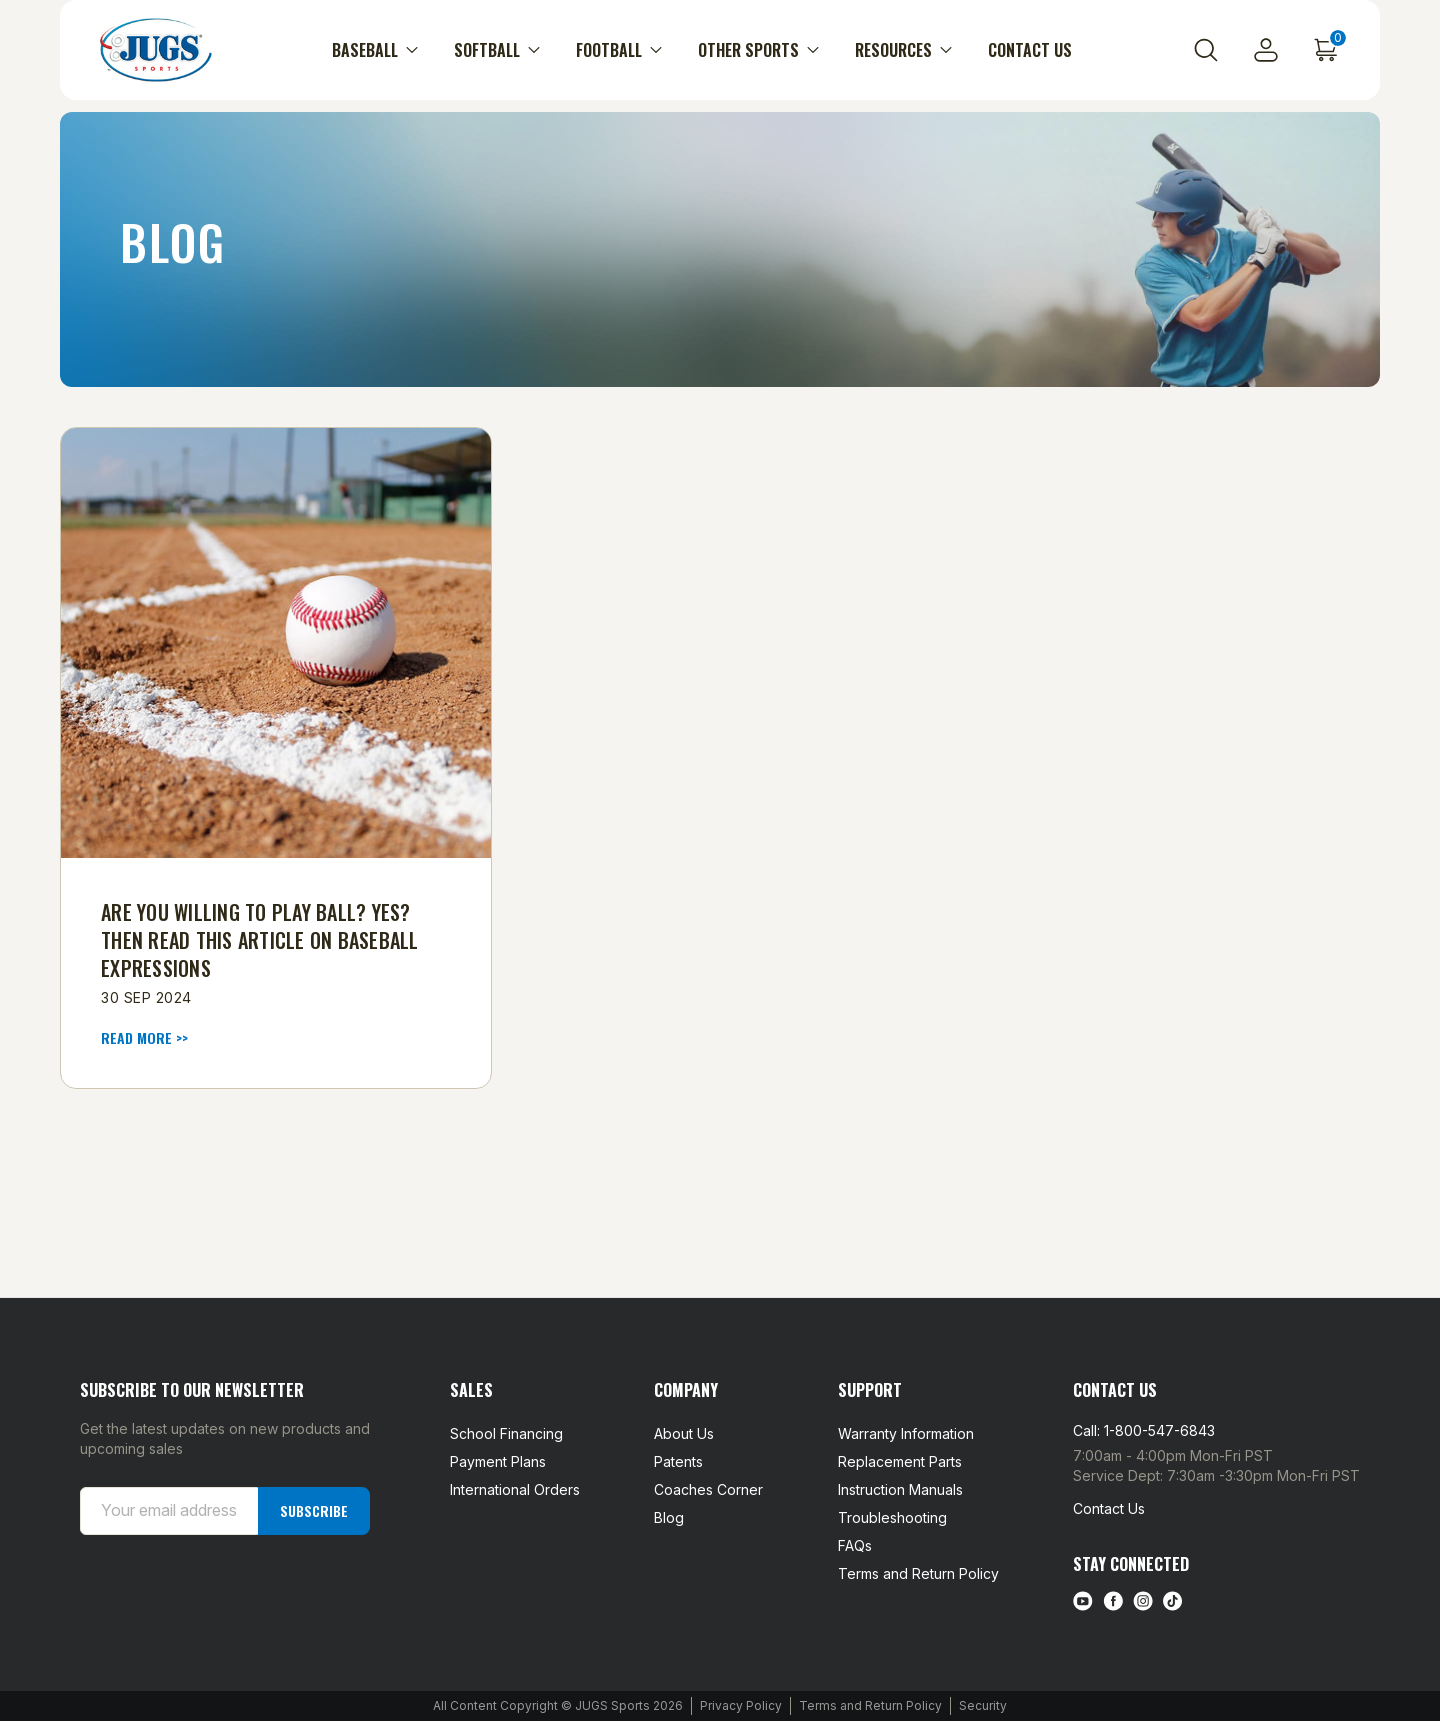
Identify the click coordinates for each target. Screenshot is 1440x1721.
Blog (669, 1517)
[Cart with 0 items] (1326, 50)
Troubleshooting (892, 1517)
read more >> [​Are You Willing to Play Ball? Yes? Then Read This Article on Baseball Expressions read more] (144, 1038)
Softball (497, 50)
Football (619, 50)
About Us (684, 1433)
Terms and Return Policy (918, 1573)
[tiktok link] (1173, 1601)
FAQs (855, 1545)
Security (983, 1705)
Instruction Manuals (900, 1489)
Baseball (375, 50)
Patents (678, 1461)
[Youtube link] (1083, 1601)
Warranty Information (906, 1433)
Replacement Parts (900, 1461)
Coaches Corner (708, 1489)
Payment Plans (498, 1461)
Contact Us (1030, 50)
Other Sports (758, 50)
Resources (903, 50)
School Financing (506, 1433)
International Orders (515, 1489)
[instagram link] (1143, 1601)
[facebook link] (1113, 1601)
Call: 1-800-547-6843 (1144, 1430)
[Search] (1206, 50)
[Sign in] (1266, 50)
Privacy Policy (741, 1705)
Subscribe (314, 1510)
